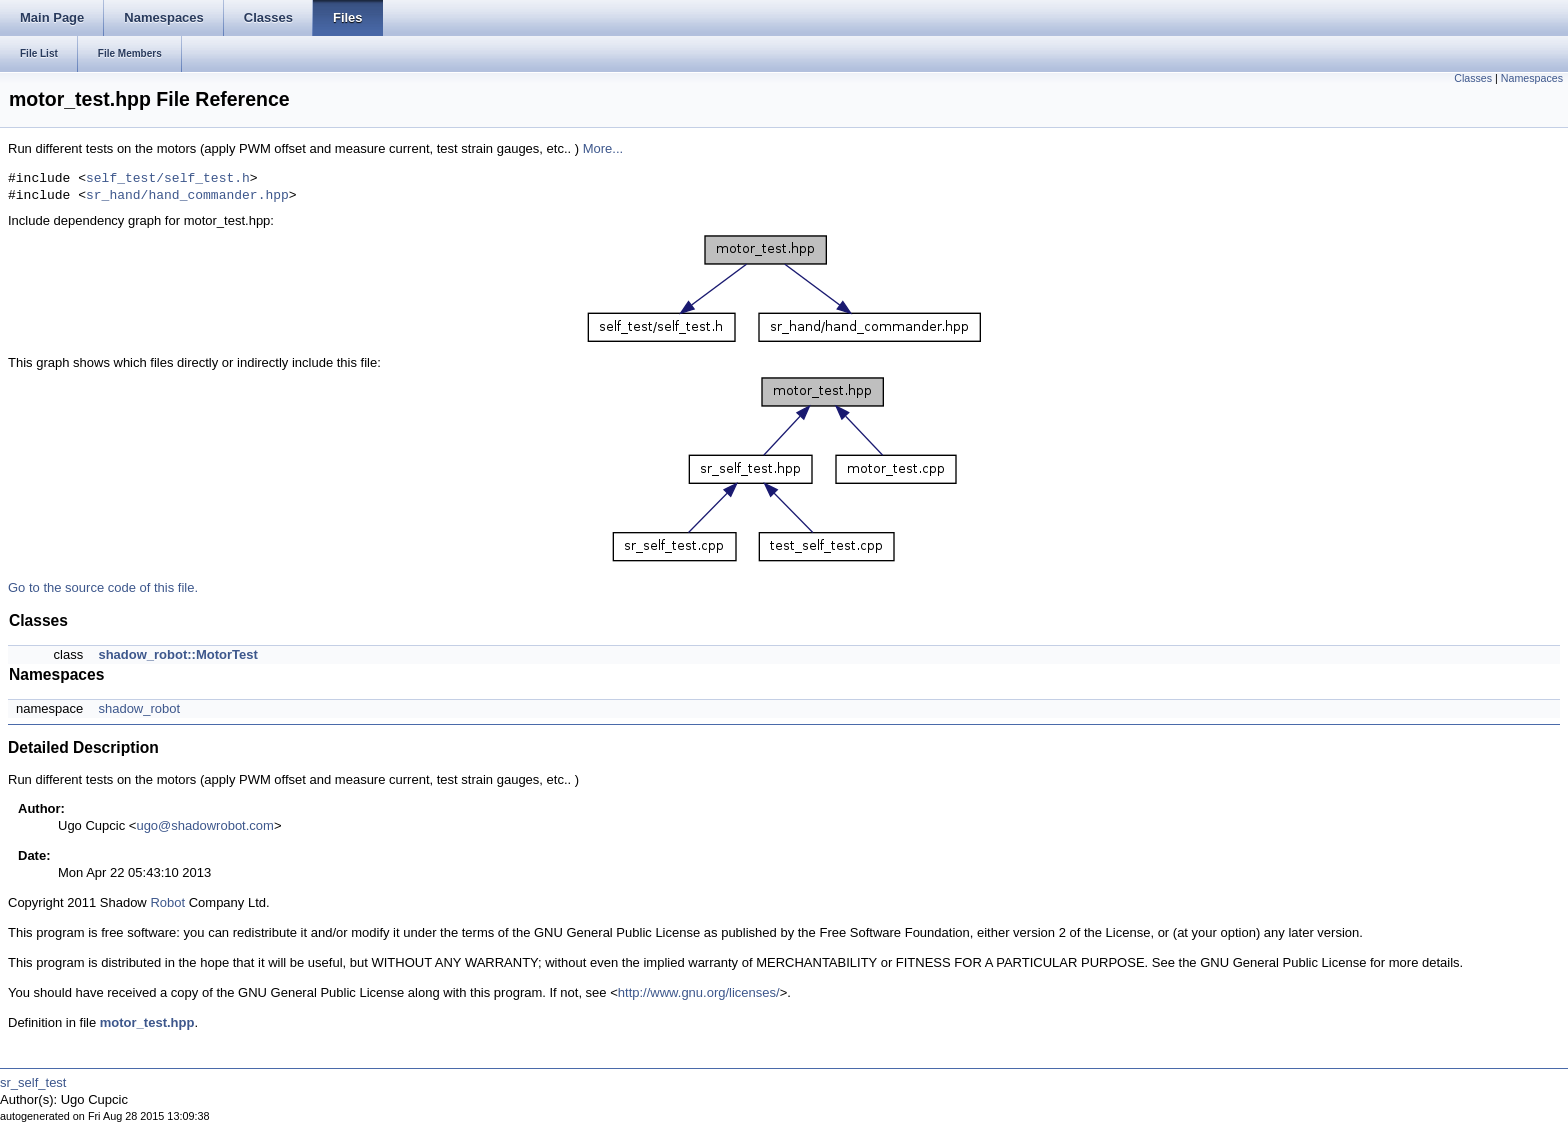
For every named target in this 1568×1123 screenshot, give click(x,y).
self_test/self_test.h (168, 179)
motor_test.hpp (147, 1022)
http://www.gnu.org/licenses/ (699, 992)
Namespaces (1532, 78)
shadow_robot (139, 708)
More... (603, 148)
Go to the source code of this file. (103, 587)
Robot (167, 902)
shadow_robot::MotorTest (177, 654)
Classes (1473, 78)
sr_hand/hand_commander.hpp (187, 196)
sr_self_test (33, 1082)
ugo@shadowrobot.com (205, 825)
